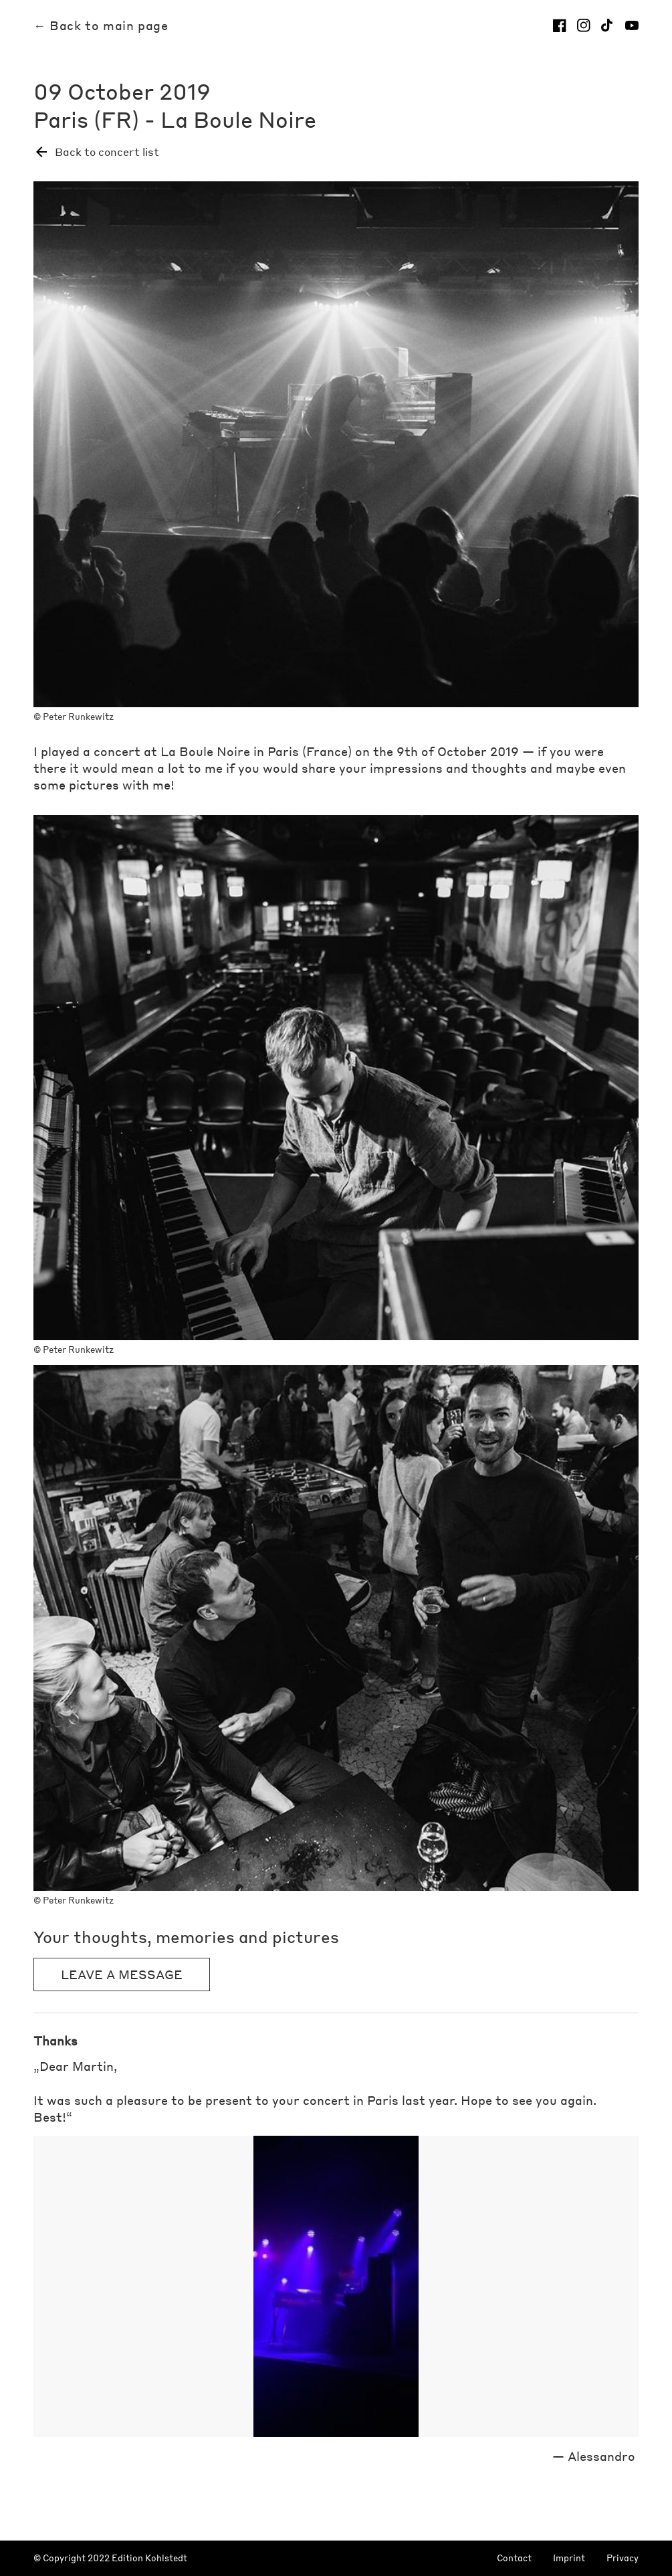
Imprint (569, 2558)
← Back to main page (100, 25)
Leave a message (122, 1974)
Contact (514, 2558)
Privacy (622, 2558)
